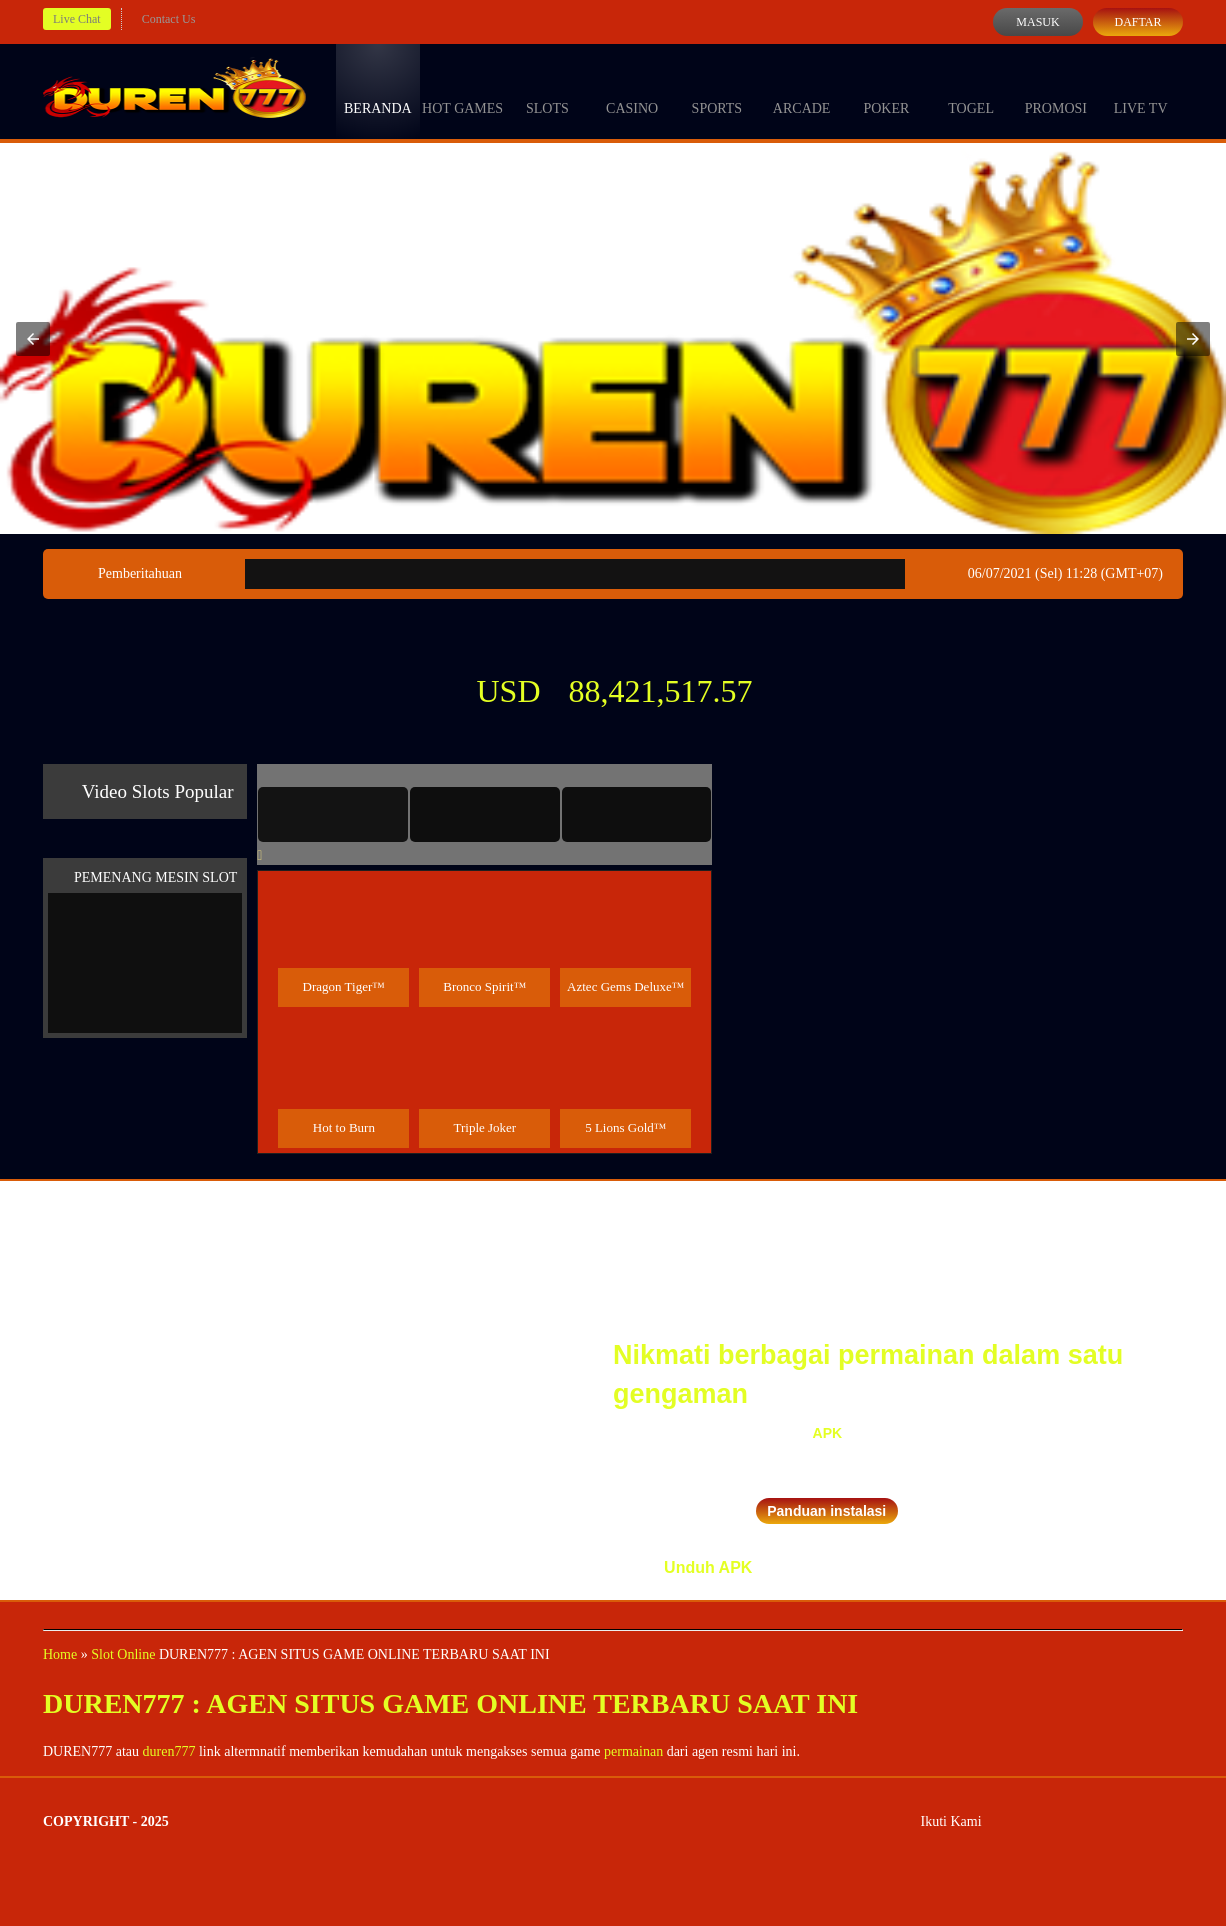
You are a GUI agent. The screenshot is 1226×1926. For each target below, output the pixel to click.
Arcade (802, 90)
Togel (971, 90)
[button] (33, 339)
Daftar (1137, 22)
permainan (633, 1751)
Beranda (378, 90)
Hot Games (462, 90)
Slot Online (123, 1654)
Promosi (1056, 90)
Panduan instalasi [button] (826, 1511)
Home (60, 1654)
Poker (886, 90)
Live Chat (77, 19)
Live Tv (1141, 90)
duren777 (169, 1751)
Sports (717, 90)
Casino (632, 90)
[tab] (333, 814)
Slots (547, 90)
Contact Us (169, 19)
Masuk (1037, 22)
